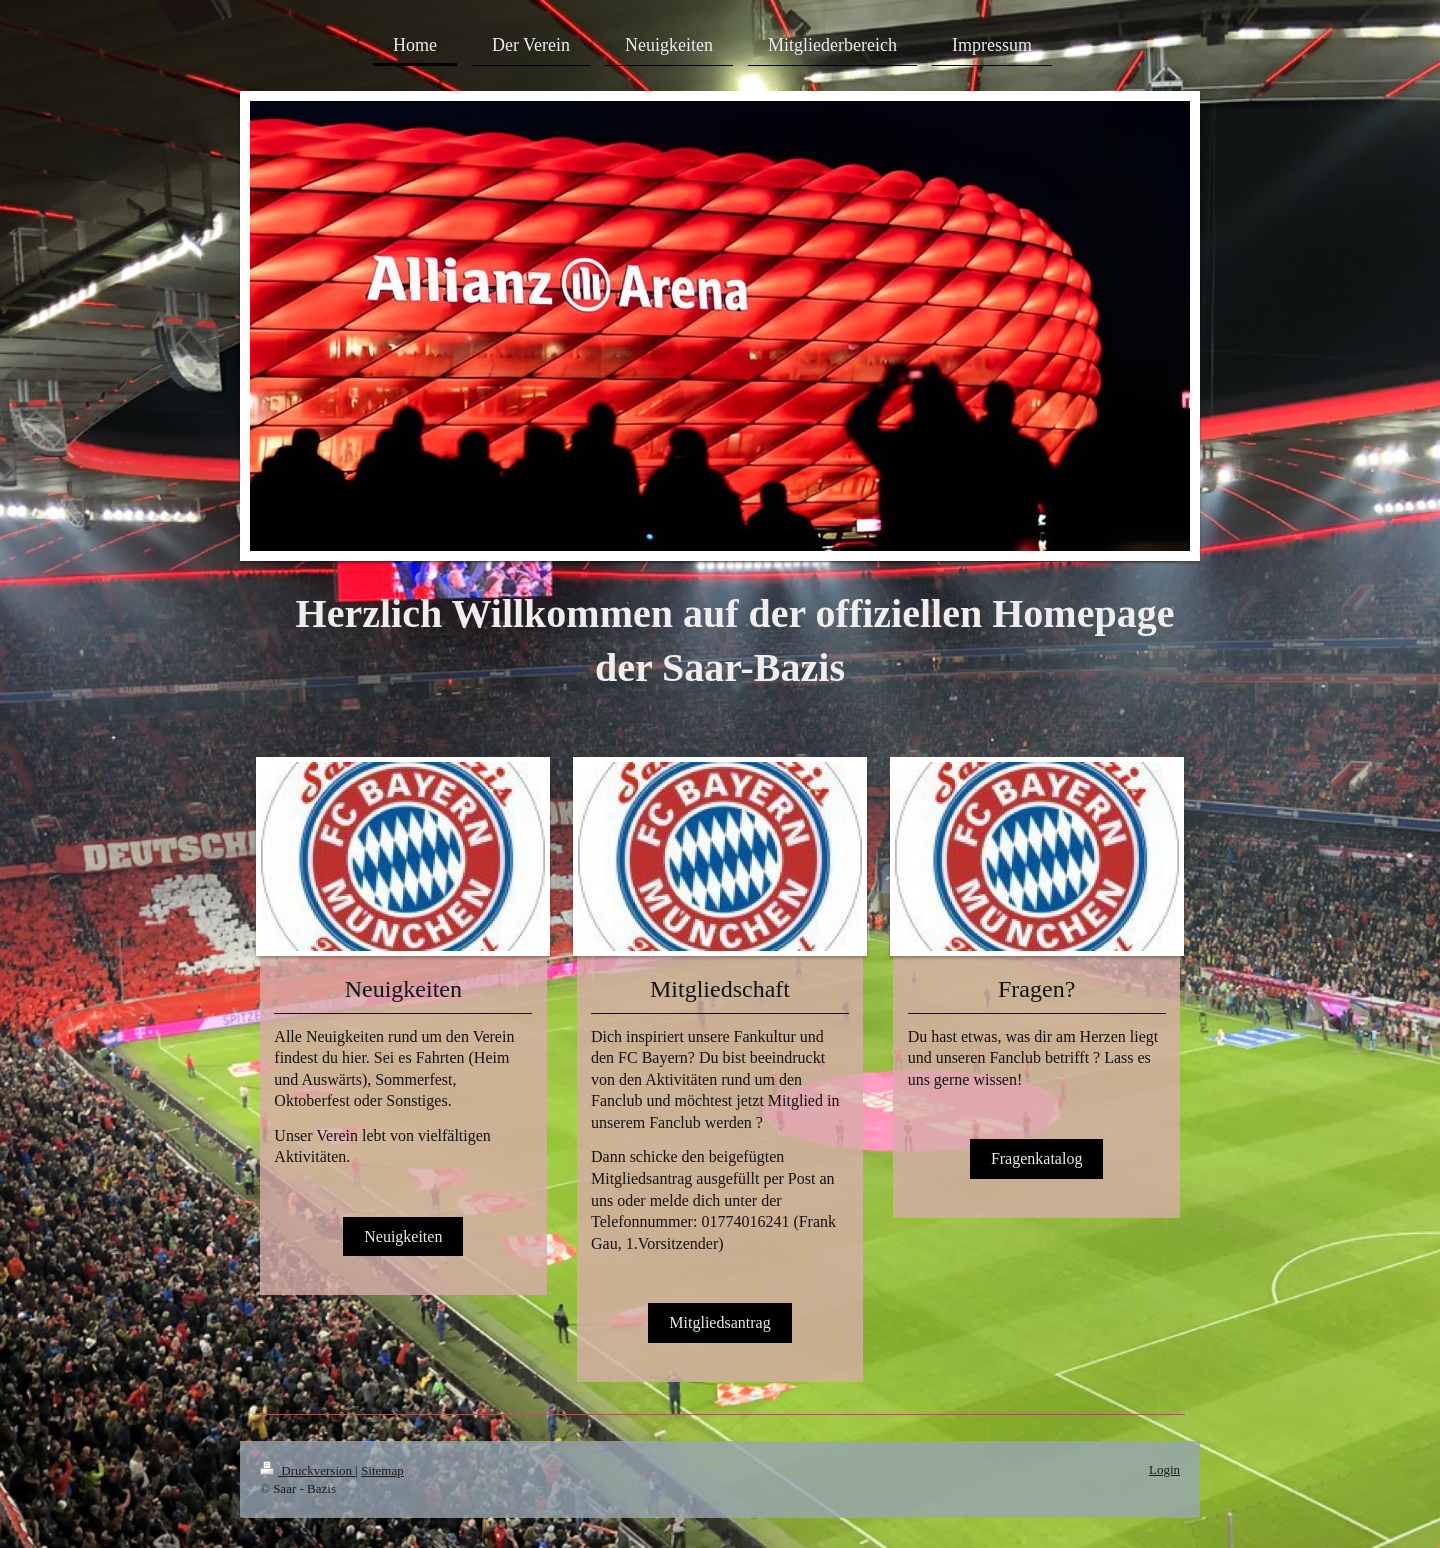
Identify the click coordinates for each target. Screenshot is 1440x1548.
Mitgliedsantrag (719, 1322)
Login (1164, 1469)
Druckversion (307, 1470)
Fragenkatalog (1037, 1158)
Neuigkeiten (403, 1236)
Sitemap (382, 1470)
